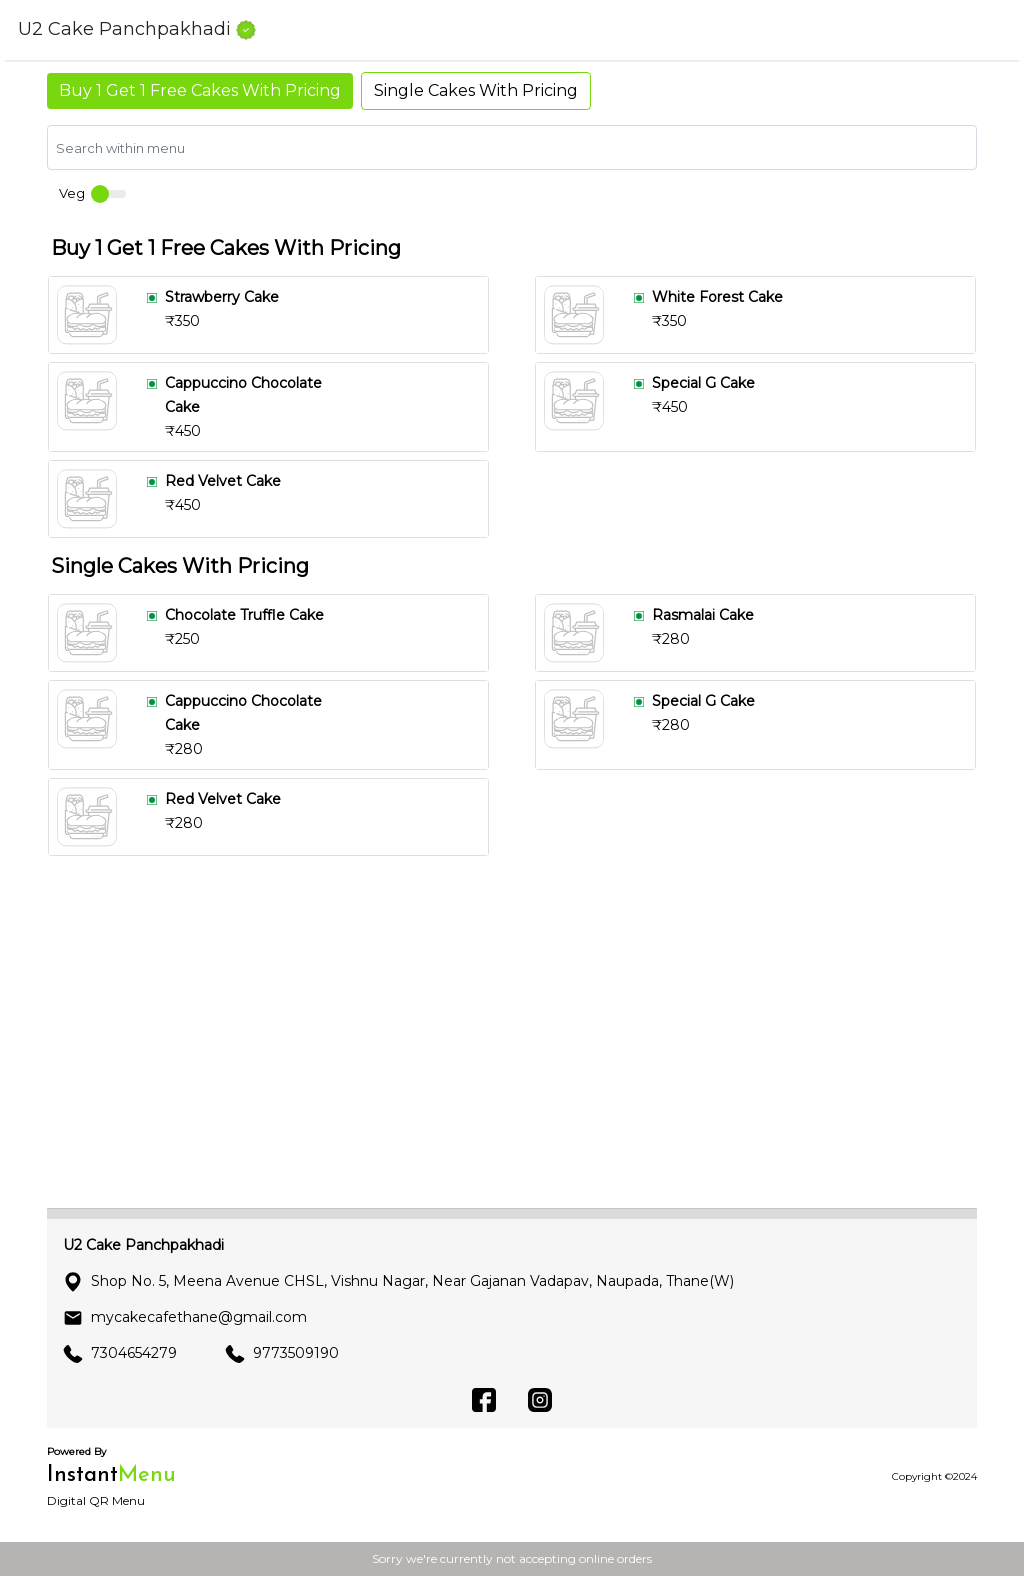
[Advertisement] (512, 1052)
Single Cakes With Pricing (476, 90)
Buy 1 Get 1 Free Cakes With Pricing (200, 90)
